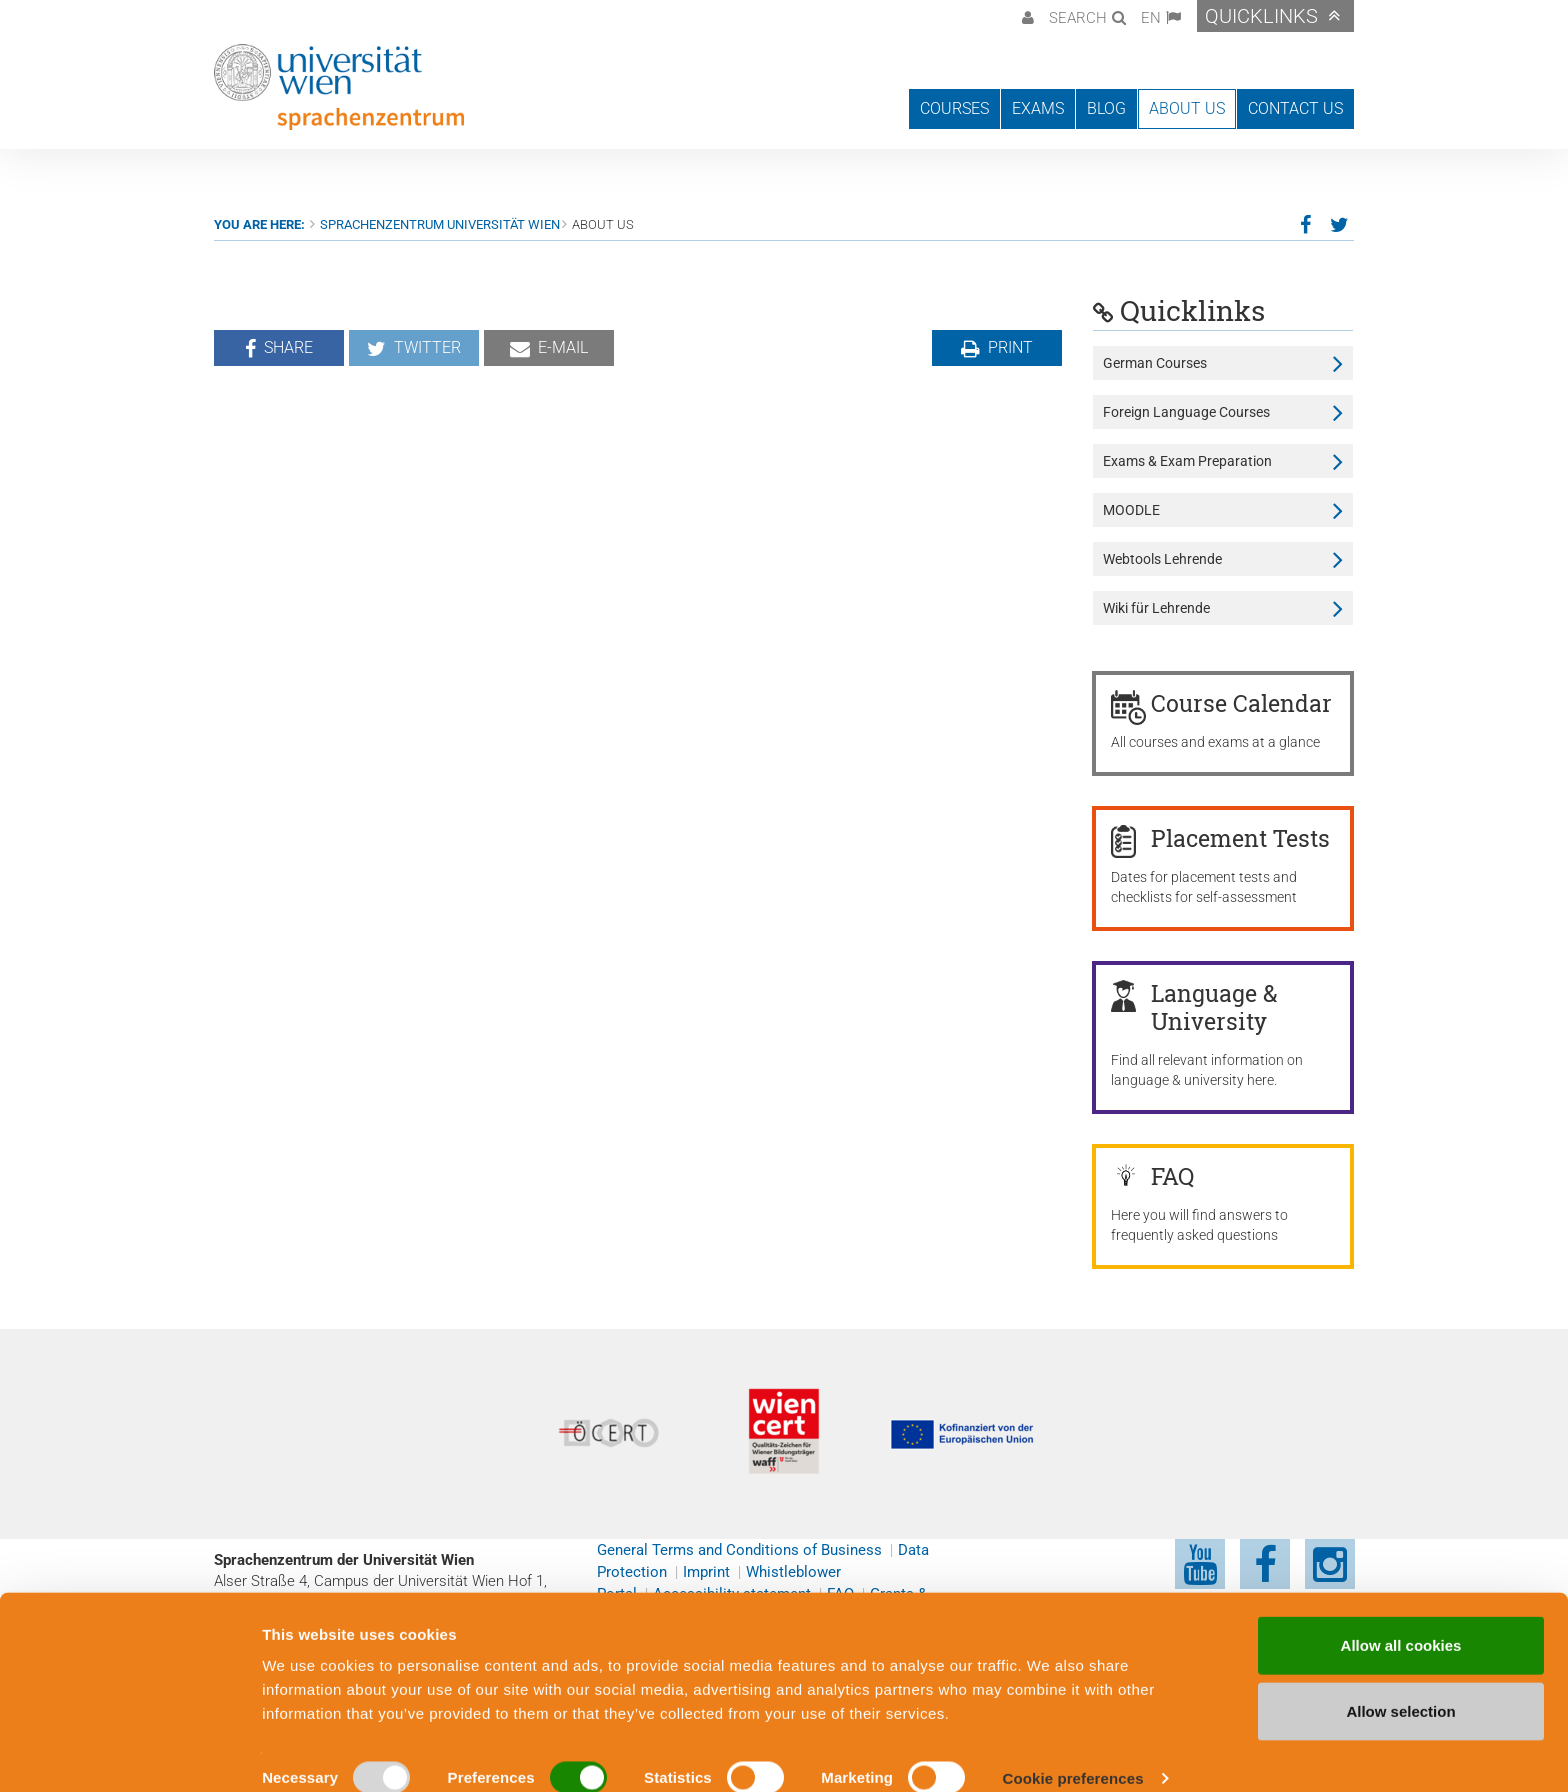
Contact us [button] (1295, 108)
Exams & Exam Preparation (1187, 461)
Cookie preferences (1073, 1752)
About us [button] (1187, 108)
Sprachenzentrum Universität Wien (440, 224)
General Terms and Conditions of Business (739, 1550)
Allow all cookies (1401, 1619)
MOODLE (1131, 510)
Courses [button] (954, 108)
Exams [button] (1038, 108)
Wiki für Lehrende (1156, 608)
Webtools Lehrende (1162, 559)
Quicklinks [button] (1261, 16)
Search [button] (1078, 18)
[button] (1025, 16)
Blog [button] (1106, 108)
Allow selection (1400, 1685)
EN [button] (1151, 18)
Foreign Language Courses (1186, 412)
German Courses (1155, 363)
